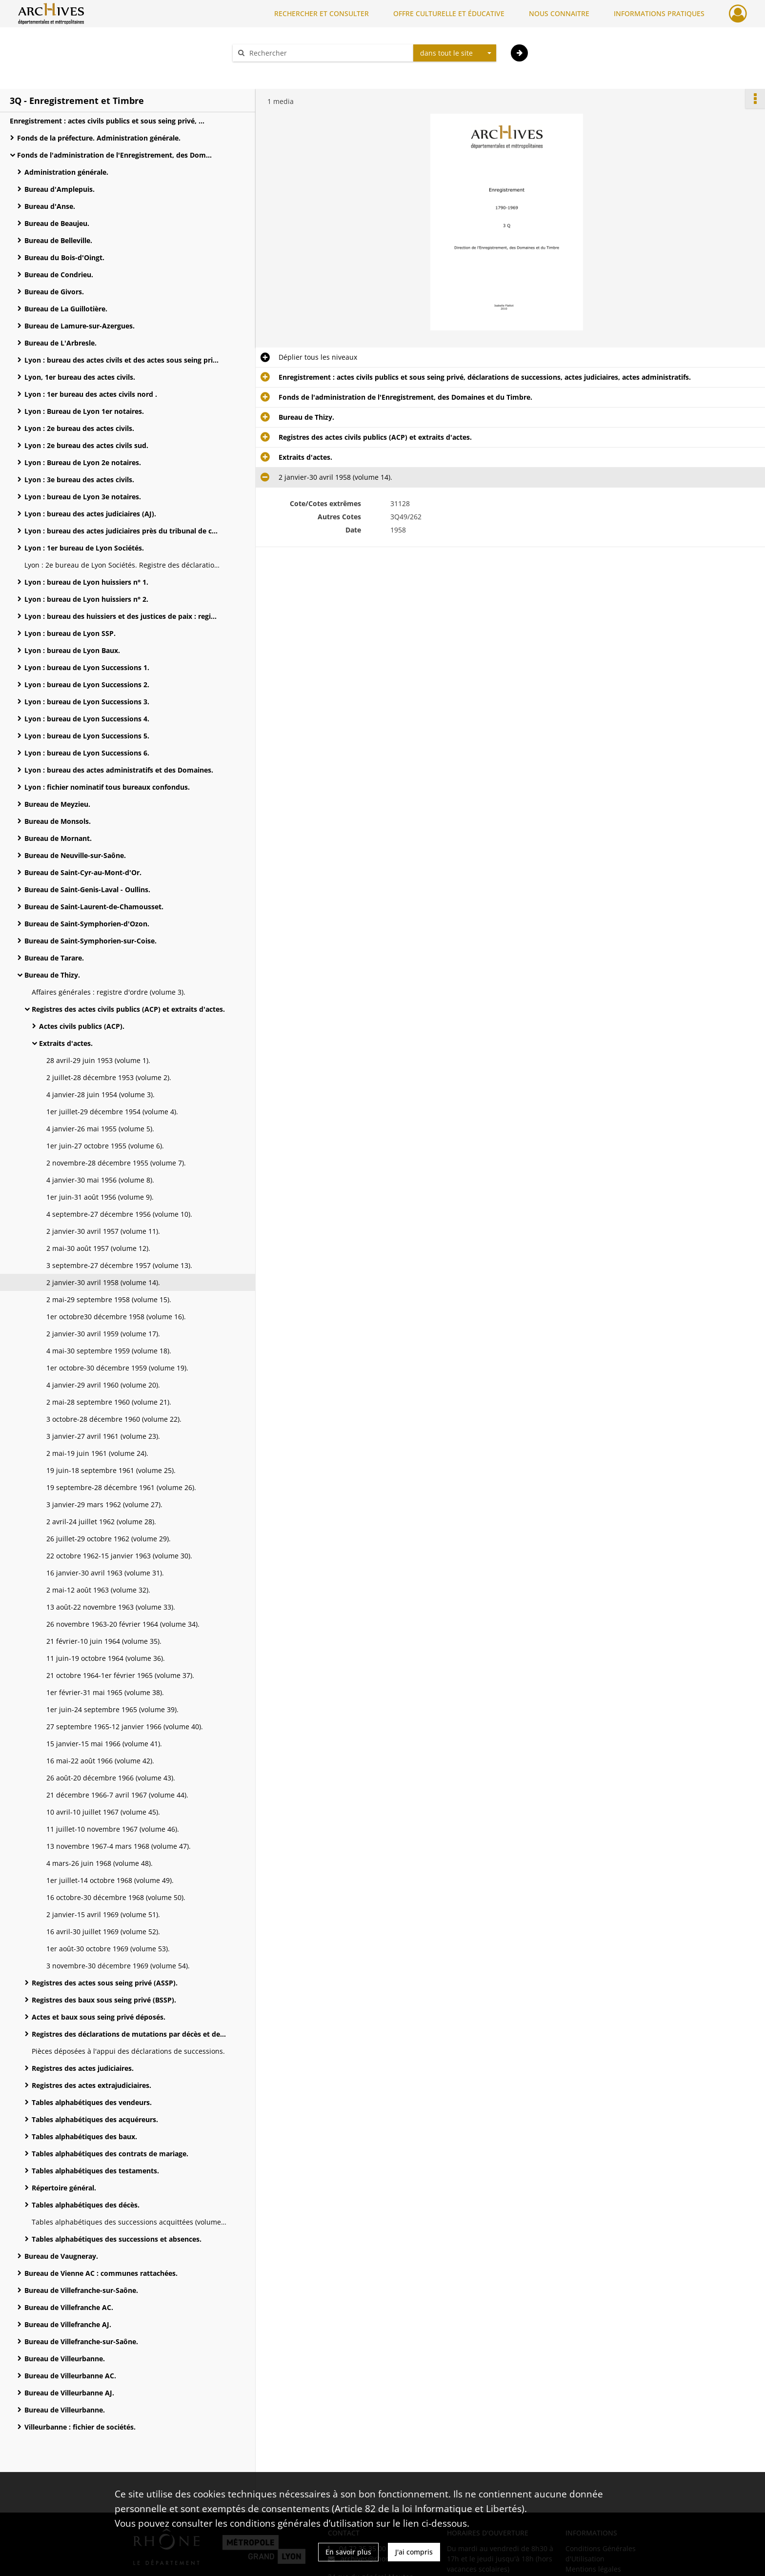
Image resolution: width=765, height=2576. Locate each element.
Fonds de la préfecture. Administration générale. (99, 138)
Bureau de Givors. (54, 291)
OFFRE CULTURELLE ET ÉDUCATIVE (448, 13)
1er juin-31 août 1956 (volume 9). (100, 1197)
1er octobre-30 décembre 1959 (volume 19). (117, 1367)
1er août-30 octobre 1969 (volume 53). (108, 1948)
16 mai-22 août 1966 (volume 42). (100, 1760)
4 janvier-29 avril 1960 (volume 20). (103, 1385)
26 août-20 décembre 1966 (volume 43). (110, 1777)
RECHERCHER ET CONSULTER (321, 13)
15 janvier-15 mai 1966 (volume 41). (104, 1743)
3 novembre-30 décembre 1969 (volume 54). (118, 1965)
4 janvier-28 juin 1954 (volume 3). (100, 1094)
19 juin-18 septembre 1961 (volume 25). (111, 1470)
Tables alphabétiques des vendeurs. (92, 2102)
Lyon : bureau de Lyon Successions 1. (86, 667)
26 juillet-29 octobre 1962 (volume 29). (108, 1538)
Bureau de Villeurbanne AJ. (69, 2392)
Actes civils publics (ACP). (81, 1026)
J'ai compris (414, 2551)
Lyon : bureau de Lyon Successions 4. (86, 718)
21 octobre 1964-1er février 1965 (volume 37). (120, 1675)
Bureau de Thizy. (52, 975)
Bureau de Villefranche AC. (68, 2307)
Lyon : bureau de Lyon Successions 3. (86, 701)
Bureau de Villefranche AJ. (67, 2324)
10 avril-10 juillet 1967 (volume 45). (103, 1812)
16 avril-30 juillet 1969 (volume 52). (103, 1931)
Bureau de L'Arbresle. (60, 343)
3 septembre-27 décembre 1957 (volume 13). (119, 1265)
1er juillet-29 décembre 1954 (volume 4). (112, 1111)
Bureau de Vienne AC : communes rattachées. (101, 2273)
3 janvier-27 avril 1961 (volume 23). (103, 1436)
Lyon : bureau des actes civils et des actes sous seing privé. (122, 360)
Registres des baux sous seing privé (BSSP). (104, 1999)
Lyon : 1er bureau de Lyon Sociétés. (84, 547)
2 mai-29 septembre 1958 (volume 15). (108, 1299)
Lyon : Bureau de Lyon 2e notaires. (82, 462)
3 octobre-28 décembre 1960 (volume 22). (113, 1419)
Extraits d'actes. (66, 1043)
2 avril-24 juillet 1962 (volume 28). (101, 1521)
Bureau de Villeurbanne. (64, 2358)
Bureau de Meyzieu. (57, 804)
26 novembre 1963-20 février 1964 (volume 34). (123, 1624)
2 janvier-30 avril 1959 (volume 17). (103, 1333)
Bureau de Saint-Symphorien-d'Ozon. (86, 923)
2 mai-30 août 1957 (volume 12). (98, 1248)
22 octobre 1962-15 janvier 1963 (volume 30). (119, 1555)
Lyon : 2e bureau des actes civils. (79, 428)
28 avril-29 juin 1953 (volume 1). (98, 1060)
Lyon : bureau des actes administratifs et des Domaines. (118, 770)
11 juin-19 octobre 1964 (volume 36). (105, 1658)
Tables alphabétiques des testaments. (95, 2170)
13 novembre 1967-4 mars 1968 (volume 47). (118, 1846)
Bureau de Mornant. (58, 838)
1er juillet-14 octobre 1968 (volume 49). (110, 1880)
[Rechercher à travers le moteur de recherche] (327, 53)
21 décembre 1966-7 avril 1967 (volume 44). (117, 1794)
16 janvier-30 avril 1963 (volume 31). (105, 1572)
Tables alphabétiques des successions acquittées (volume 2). (129, 2222)
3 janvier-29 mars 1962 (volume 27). (104, 1504)
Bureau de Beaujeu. (56, 223)
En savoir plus (348, 2551)
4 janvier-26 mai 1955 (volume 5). (100, 1128)
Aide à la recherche (270, 70)
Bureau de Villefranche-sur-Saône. (81, 2290)
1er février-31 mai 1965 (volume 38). (105, 1692)
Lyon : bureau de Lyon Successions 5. (86, 735)
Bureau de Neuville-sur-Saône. (75, 855)
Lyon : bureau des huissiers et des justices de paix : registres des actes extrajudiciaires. (122, 616)
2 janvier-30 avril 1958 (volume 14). (103, 1282)
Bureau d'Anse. (49, 206)
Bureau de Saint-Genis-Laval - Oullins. (87, 889)
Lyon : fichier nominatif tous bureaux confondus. (107, 787)
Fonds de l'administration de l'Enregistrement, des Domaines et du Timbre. (114, 155)
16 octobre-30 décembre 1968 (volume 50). (115, 1897)
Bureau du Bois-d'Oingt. (64, 257)
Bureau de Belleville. (58, 240)
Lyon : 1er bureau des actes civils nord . (90, 394)
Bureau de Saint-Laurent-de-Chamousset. (93, 906)
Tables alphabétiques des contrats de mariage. (110, 2153)
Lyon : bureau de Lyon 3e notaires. (82, 496)
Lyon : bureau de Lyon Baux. (72, 650)
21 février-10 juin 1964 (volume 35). (103, 1641)
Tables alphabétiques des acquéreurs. (95, 2119)
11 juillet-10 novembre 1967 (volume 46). (112, 1829)
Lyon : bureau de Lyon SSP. (70, 633)
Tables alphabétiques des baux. (84, 2136)
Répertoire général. (64, 2187)
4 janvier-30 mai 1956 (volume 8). (100, 1180)
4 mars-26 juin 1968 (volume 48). (99, 1863)
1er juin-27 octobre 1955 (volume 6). (105, 1145)
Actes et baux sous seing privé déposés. (98, 2017)
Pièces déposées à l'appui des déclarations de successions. (128, 2051)
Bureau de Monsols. (57, 821)
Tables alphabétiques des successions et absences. (116, 2239)
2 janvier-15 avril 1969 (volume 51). (103, 1914)
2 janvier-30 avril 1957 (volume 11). (103, 1231)
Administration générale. (66, 172)
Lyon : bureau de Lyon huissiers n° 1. (86, 582)
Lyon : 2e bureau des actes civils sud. (86, 445)
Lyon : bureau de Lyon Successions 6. (86, 752)
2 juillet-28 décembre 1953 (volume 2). (108, 1077)
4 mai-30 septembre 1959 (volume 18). (108, 1350)
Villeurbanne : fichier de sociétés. (80, 2427)
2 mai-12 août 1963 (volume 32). (98, 1590)
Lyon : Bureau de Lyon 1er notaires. (84, 411)
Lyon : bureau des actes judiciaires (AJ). (90, 513)
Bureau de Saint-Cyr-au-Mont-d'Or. (82, 872)
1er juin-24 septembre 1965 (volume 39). (112, 1709)
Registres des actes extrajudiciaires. (91, 2085)
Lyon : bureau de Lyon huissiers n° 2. (86, 599)
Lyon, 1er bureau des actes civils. (79, 377)
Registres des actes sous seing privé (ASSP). (105, 1982)
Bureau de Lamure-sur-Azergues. (79, 325)
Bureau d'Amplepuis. (59, 189)
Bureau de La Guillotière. (65, 308)
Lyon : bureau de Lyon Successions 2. (86, 684)
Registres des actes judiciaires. (83, 2068)
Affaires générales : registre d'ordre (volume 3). (108, 992)
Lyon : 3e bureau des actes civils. (79, 479)
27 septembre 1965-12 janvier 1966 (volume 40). (124, 1726)
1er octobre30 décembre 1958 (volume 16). (116, 1316)
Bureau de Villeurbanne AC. (70, 2375)
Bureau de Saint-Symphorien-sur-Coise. (90, 940)
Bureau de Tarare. (54, 957)
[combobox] (454, 53)
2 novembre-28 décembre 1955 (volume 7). (116, 1162)
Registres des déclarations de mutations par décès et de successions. (129, 2034)
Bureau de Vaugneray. (61, 2256)
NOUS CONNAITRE (559, 13)
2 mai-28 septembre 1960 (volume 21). (108, 1402)
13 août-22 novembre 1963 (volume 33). (110, 1607)
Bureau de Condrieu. (58, 274)
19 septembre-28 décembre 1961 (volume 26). (121, 1487)
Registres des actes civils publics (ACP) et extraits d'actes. (128, 1009)
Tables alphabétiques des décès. (86, 2204)
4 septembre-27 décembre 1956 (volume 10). (119, 1214)
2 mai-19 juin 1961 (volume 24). (97, 1453)
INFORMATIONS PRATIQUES (659, 13)
